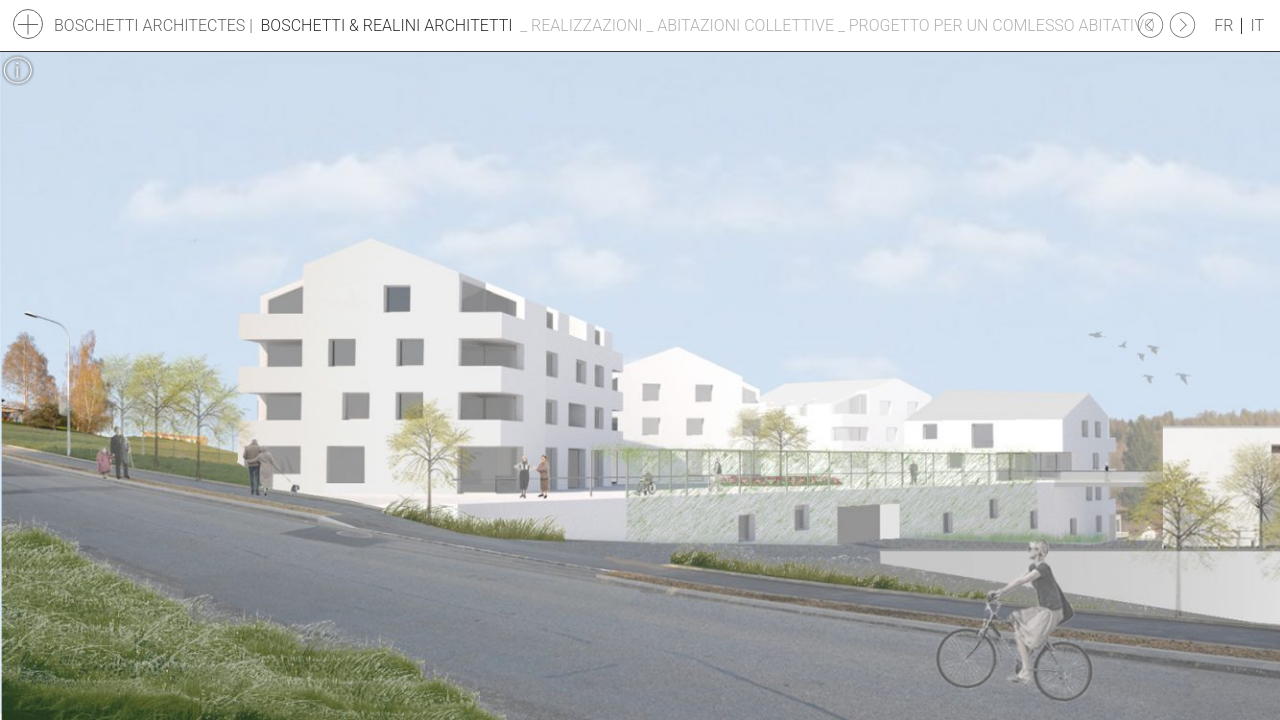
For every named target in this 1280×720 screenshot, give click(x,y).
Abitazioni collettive (745, 25)
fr (1223, 26)
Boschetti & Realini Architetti (387, 25)
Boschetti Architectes (149, 25)
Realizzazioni (586, 25)
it (1257, 26)
